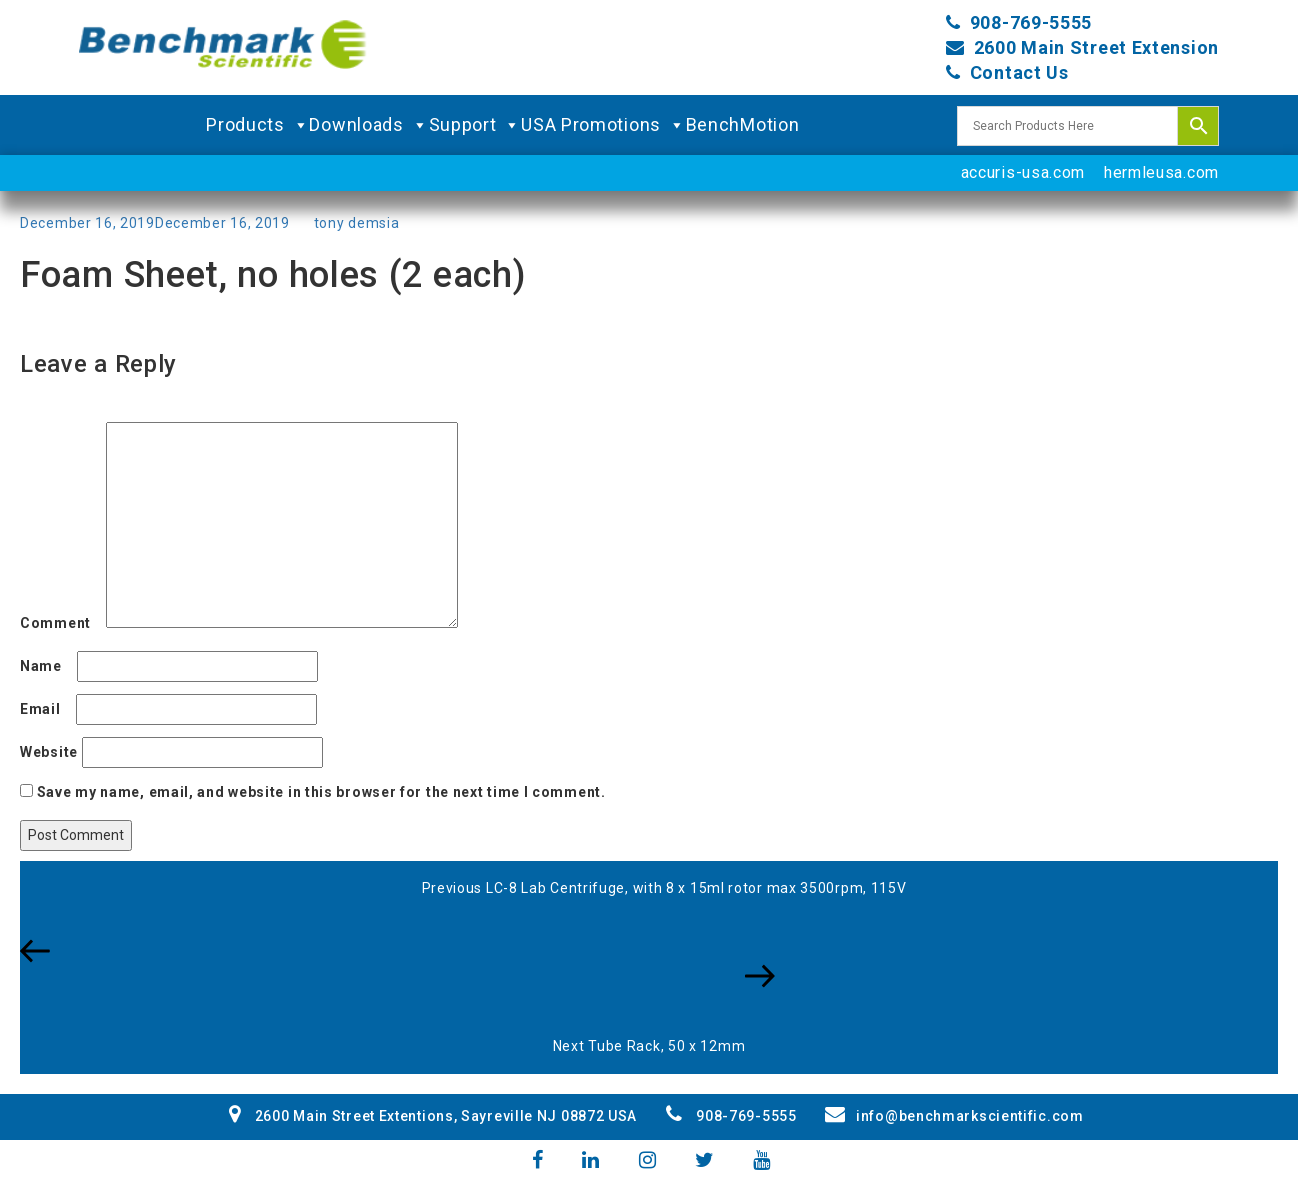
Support (475, 125)
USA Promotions (603, 125)
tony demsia (357, 223)
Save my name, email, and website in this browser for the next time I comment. (321, 792)
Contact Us (1019, 72)
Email (46, 709)
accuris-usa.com (1023, 172)
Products (257, 125)
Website (49, 752)
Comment (61, 623)
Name (46, 666)
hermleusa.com (1161, 172)
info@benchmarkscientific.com (954, 1116)
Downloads (368, 125)
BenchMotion (743, 124)
